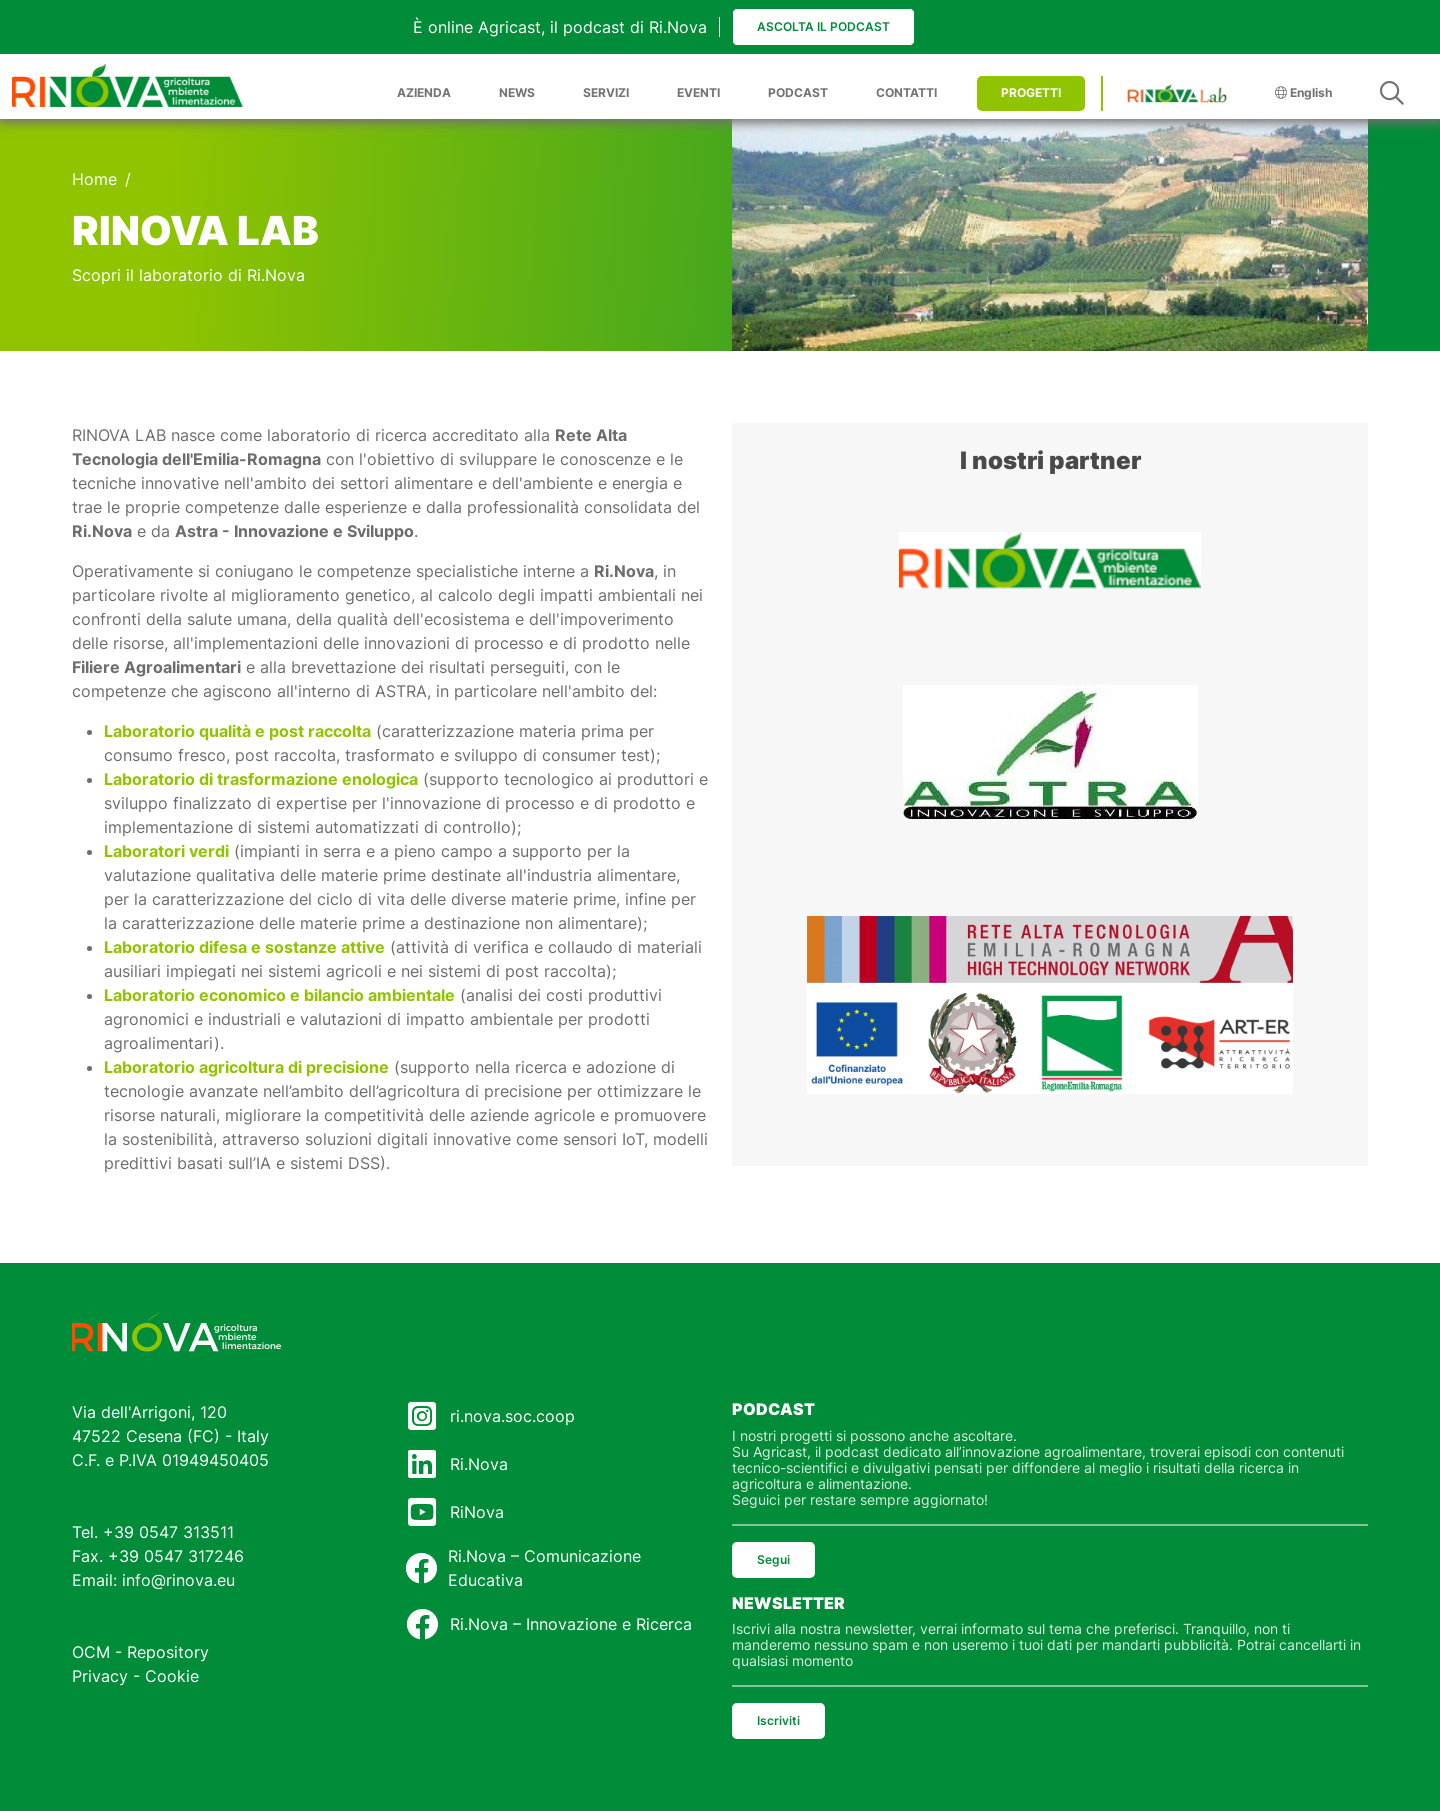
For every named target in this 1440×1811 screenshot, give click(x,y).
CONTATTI (906, 92)
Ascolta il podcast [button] (823, 26)
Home (94, 179)
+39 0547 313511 (168, 1532)
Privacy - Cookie (135, 1676)
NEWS (517, 92)
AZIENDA (424, 92)
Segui (773, 1559)
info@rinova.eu (178, 1580)
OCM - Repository (140, 1652)
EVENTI (698, 92)
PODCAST (798, 92)
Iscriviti (778, 1720)
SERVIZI (606, 92)
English (1303, 92)
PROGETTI (1031, 92)
